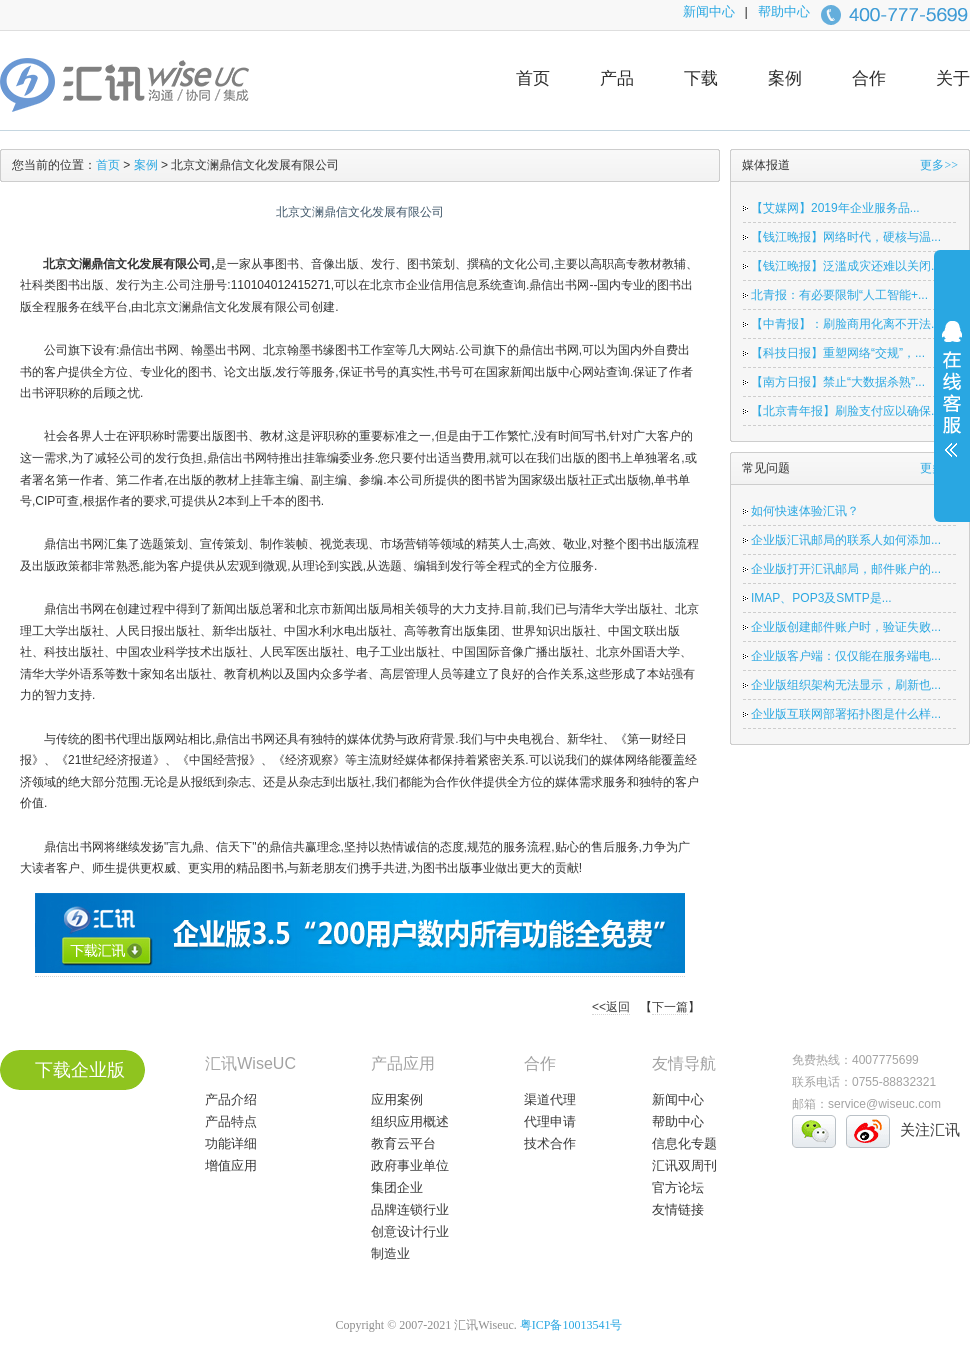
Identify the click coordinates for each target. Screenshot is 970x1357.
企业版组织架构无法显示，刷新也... (846, 685)
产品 (617, 78)
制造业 (390, 1253)
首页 (533, 78)
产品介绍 (231, 1099)
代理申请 (550, 1121)
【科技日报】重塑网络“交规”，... (838, 353)
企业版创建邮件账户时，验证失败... (846, 627)
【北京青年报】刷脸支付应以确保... (846, 411)
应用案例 (397, 1099)
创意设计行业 (410, 1231)
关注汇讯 (930, 1129)
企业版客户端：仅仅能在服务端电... (846, 656)
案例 (785, 78)
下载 (701, 78)
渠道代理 (550, 1099)
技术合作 (550, 1143)
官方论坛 (678, 1187)
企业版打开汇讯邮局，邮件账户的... (846, 569)
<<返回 (611, 1007)
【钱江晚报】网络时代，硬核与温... (846, 237)
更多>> (939, 165)
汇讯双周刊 (684, 1165)
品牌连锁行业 (410, 1209)
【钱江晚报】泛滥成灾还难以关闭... (846, 266)
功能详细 (231, 1143)
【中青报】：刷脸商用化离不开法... (846, 324)
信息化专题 (684, 1143)
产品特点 (231, 1121)
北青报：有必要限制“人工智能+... (839, 295)
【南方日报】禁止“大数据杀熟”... (838, 382)
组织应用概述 (410, 1121)
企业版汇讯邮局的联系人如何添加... (846, 540)
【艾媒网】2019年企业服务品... (835, 208)
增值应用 (231, 1165)
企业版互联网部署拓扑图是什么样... (846, 714)
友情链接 (678, 1209)
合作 (869, 78)
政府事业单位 (410, 1165)
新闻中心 (709, 11)
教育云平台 (403, 1143)
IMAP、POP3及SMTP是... (821, 598)
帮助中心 (784, 11)
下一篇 (670, 1007)
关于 (953, 78)
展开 (952, 402)
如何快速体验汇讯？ (805, 511)
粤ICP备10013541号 (571, 1325)
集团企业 (397, 1187)
